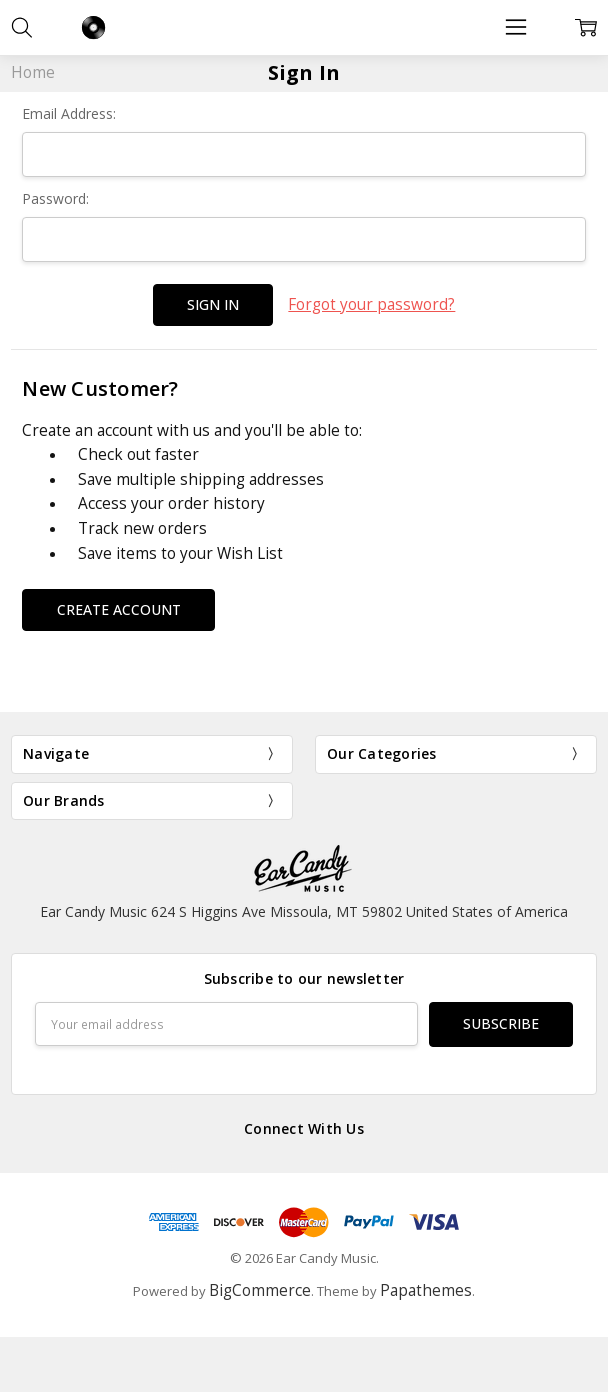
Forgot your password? (371, 304)
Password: (55, 198)
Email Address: (69, 113)
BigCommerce (260, 1290)
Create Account (119, 608)
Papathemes (426, 1290)
